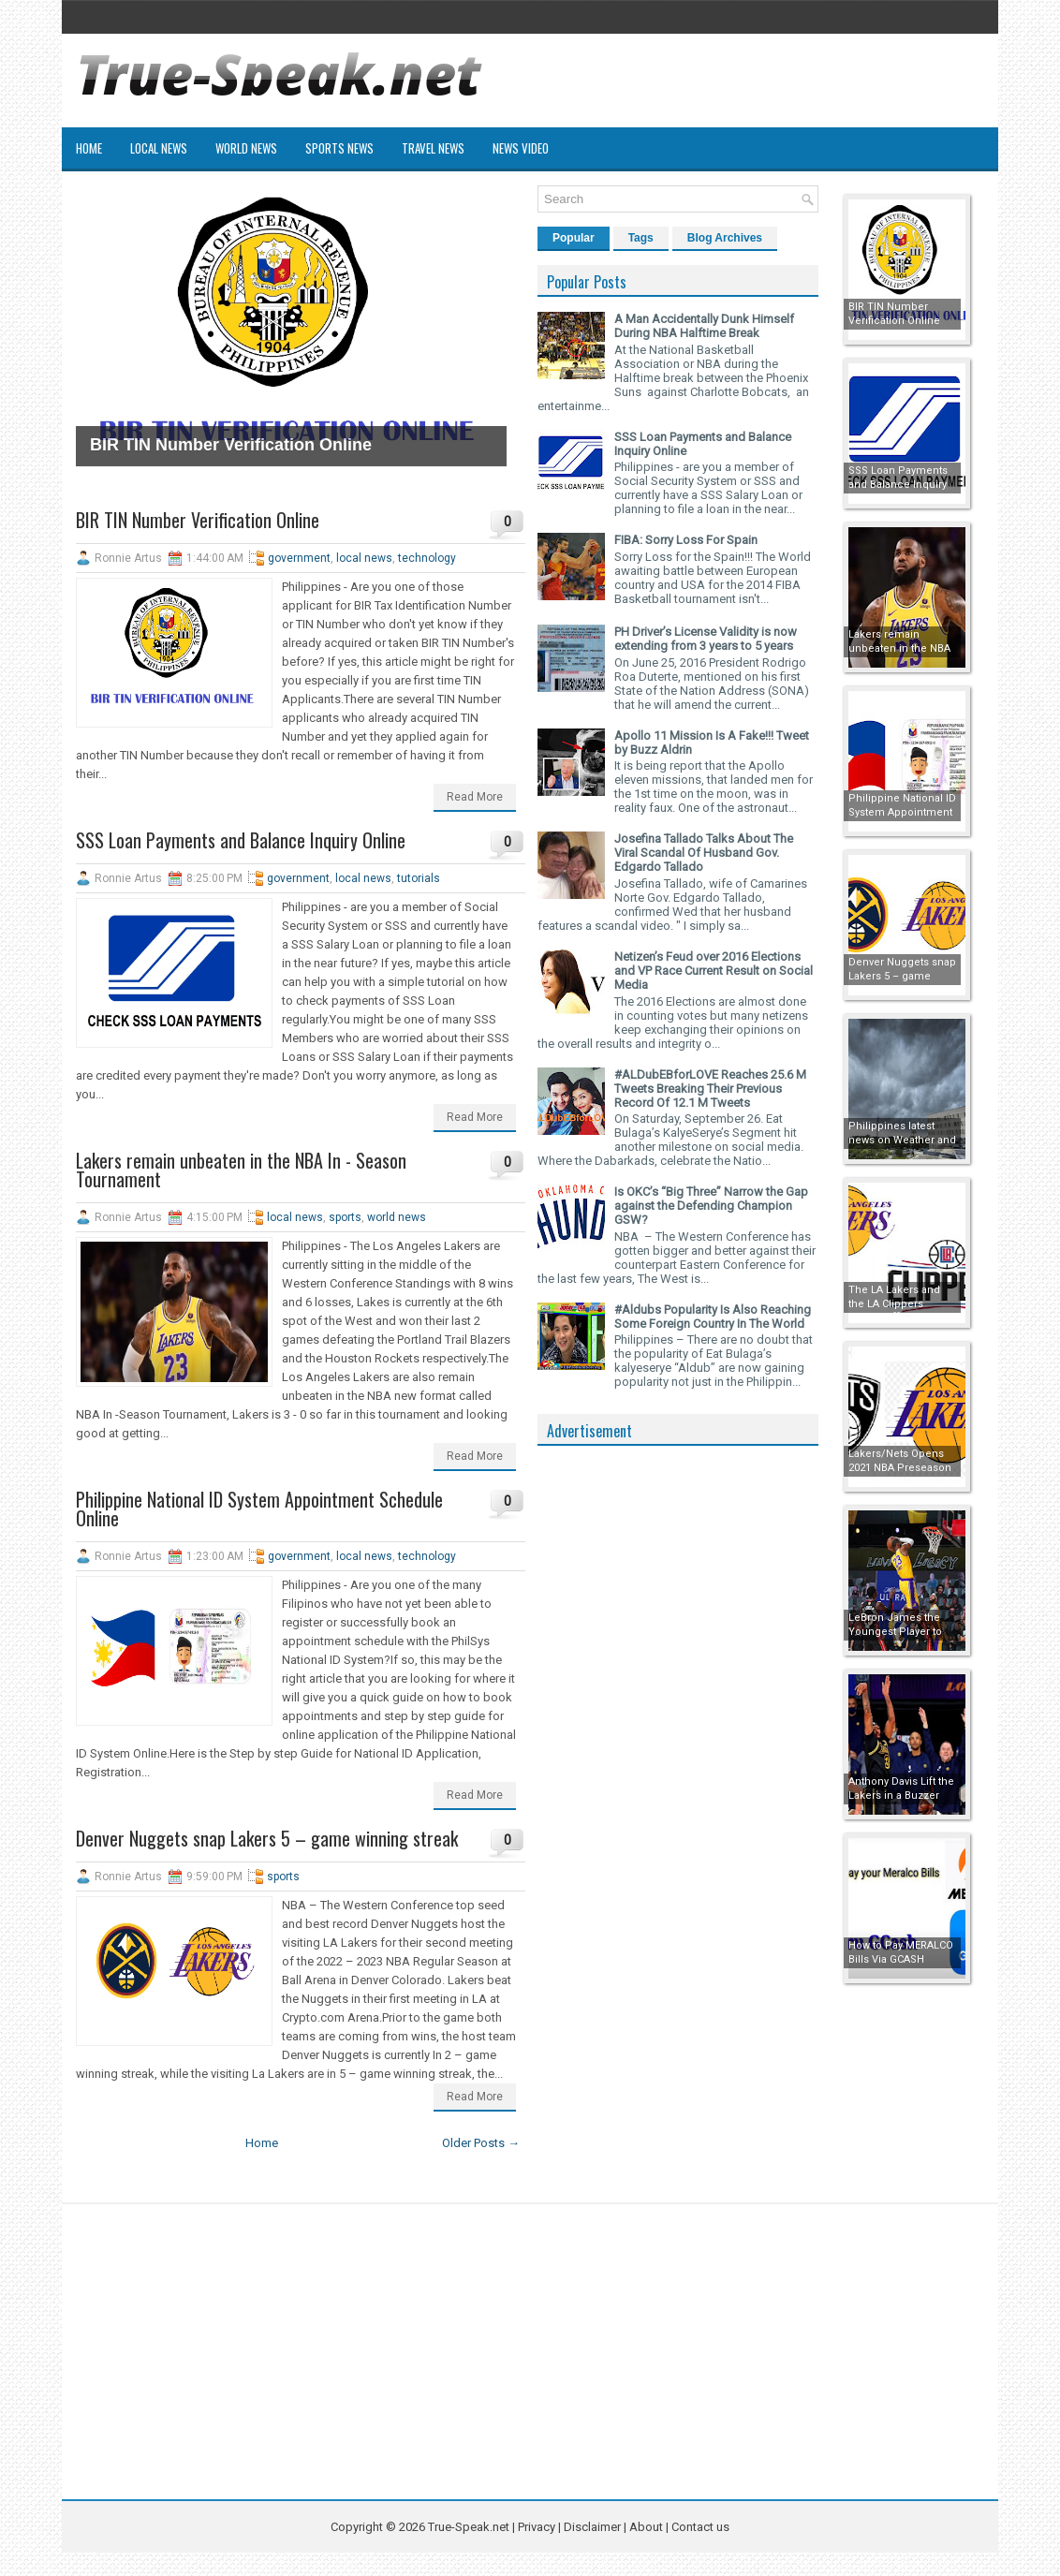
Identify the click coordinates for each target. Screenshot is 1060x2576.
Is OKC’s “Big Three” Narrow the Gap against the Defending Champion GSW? (711, 1206)
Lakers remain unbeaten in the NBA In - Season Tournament (241, 1169)
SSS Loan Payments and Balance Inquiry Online (240, 840)
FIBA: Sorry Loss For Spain (686, 540)
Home (89, 148)
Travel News (433, 148)
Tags (641, 237)
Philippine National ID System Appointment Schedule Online (259, 1508)
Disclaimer (592, 2527)
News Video (521, 148)
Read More (475, 796)
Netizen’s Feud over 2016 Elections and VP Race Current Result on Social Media (713, 970)
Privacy (538, 2527)
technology (427, 558)
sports (345, 1217)
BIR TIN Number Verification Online (231, 444)
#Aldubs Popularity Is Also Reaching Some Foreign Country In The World (712, 1317)
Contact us (700, 2527)
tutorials (418, 878)
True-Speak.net (468, 2527)
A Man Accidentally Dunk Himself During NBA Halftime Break (704, 326)
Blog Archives (724, 237)
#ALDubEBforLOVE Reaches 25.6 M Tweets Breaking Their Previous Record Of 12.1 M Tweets (710, 1088)
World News (246, 148)
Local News (158, 148)
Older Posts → (481, 2143)
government (299, 558)
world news (396, 1217)
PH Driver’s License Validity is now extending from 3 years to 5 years (705, 639)
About (646, 2527)
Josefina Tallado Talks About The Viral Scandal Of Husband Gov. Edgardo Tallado (703, 853)
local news (364, 558)
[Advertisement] (677, 1736)
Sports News (339, 148)
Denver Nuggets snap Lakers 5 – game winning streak (267, 1838)
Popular (573, 237)
